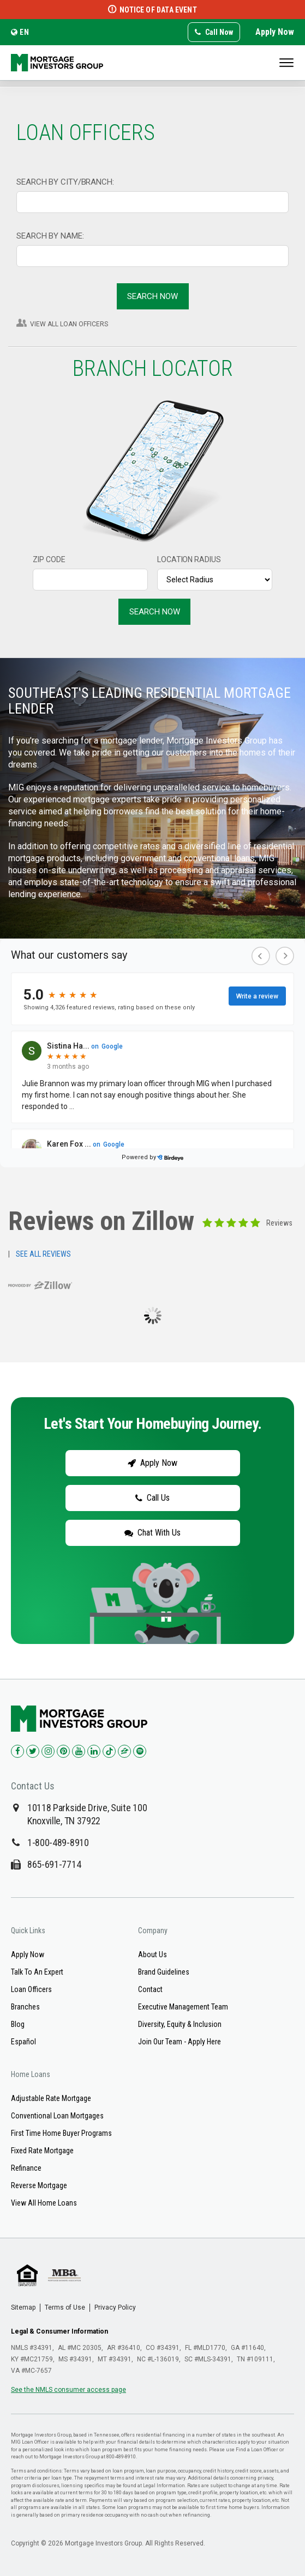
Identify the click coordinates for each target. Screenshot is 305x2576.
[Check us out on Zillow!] (124, 1751)
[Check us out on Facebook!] (17, 1751)
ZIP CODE (49, 559)
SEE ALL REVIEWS (43, 1254)
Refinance (26, 2168)
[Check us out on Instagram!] (48, 1751)
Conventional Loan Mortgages (57, 2115)
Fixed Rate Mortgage (42, 2150)
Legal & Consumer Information (59, 2331)
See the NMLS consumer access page (68, 2390)
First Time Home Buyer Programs (61, 2133)
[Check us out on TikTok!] (109, 1751)
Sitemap (23, 2307)
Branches (25, 2006)
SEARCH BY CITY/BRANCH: (65, 182)
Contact (150, 1989)
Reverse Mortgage (39, 2185)
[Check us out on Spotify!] (139, 1751)
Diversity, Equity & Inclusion (180, 2024)
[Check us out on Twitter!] (32, 1751)
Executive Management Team (183, 2006)
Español (23, 2041)
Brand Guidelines (163, 1972)
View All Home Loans (44, 2203)
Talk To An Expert (37, 1972)
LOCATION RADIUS (189, 559)
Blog (18, 2024)
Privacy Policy (115, 2307)
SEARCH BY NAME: (50, 236)
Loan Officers (31, 1989)
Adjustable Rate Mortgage (51, 2098)
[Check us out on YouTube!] (78, 1751)
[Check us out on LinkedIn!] (93, 1751)
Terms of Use (65, 2307)
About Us (152, 1954)
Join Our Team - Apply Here (179, 2041)
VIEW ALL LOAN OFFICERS (69, 324)
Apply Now (274, 32)
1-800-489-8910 (58, 1842)
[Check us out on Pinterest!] (63, 1751)
